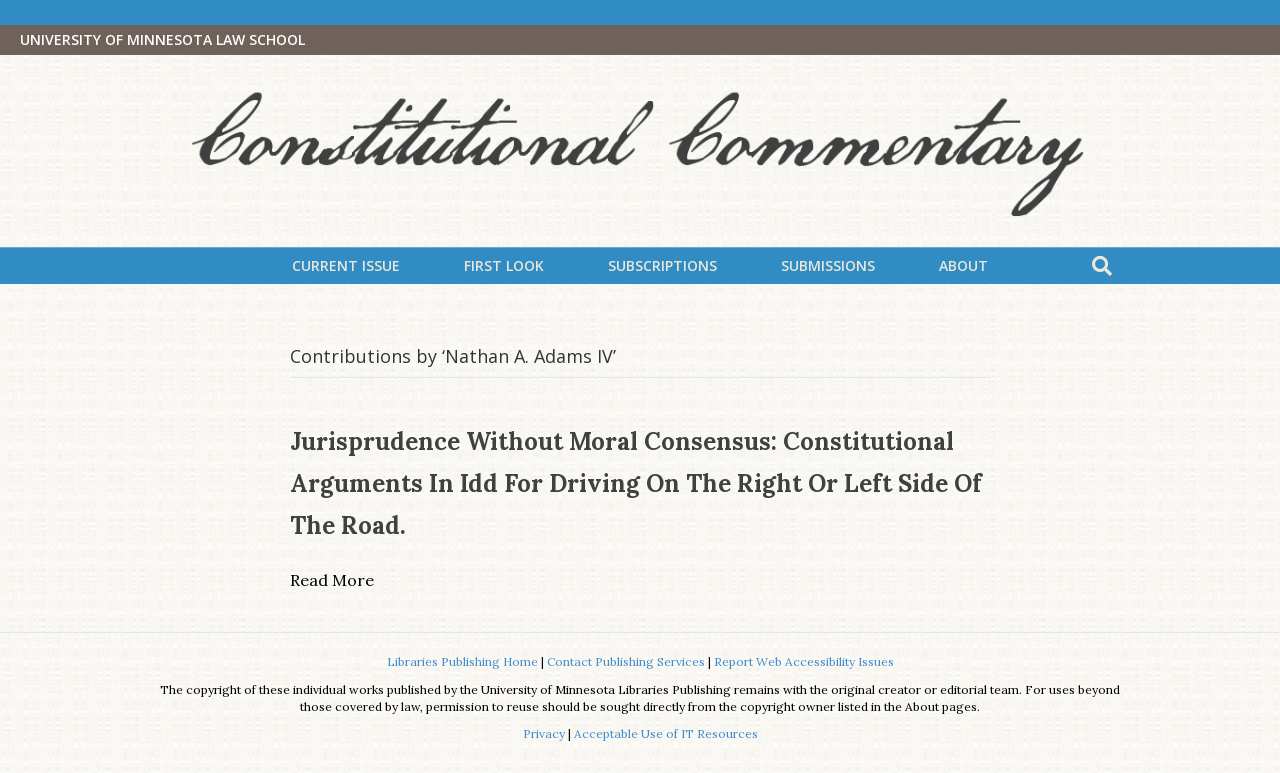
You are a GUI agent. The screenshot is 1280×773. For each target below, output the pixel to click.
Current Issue (346, 265)
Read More (332, 580)
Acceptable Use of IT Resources (666, 733)
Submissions (828, 265)
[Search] (1102, 266)
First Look (504, 265)
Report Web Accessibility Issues (804, 661)
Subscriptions (662, 265)
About (963, 265)
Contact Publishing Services (626, 661)
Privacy (544, 733)
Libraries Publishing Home (462, 661)
